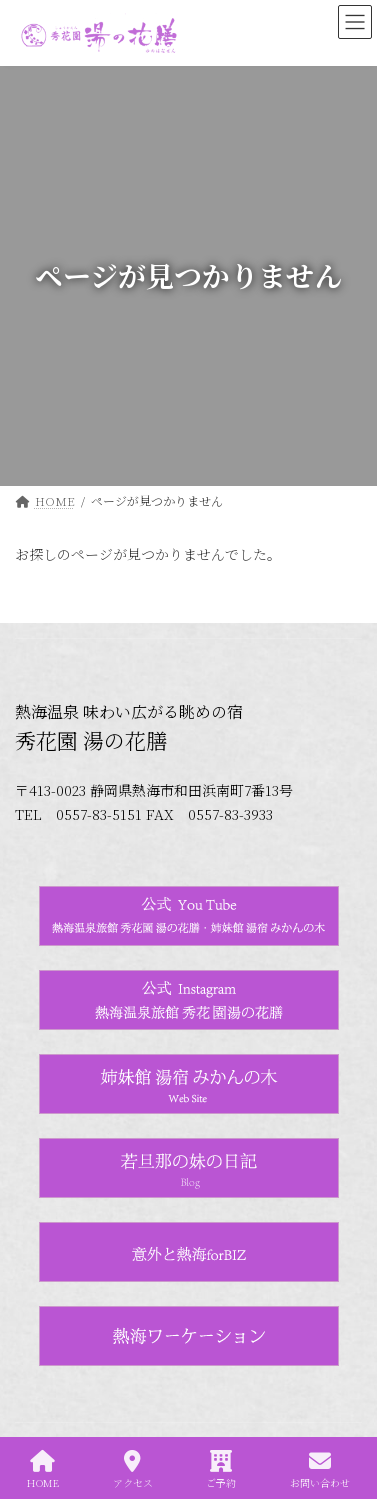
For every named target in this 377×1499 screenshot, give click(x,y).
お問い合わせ (320, 1469)
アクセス (133, 1469)
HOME (43, 1469)
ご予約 (221, 1469)
